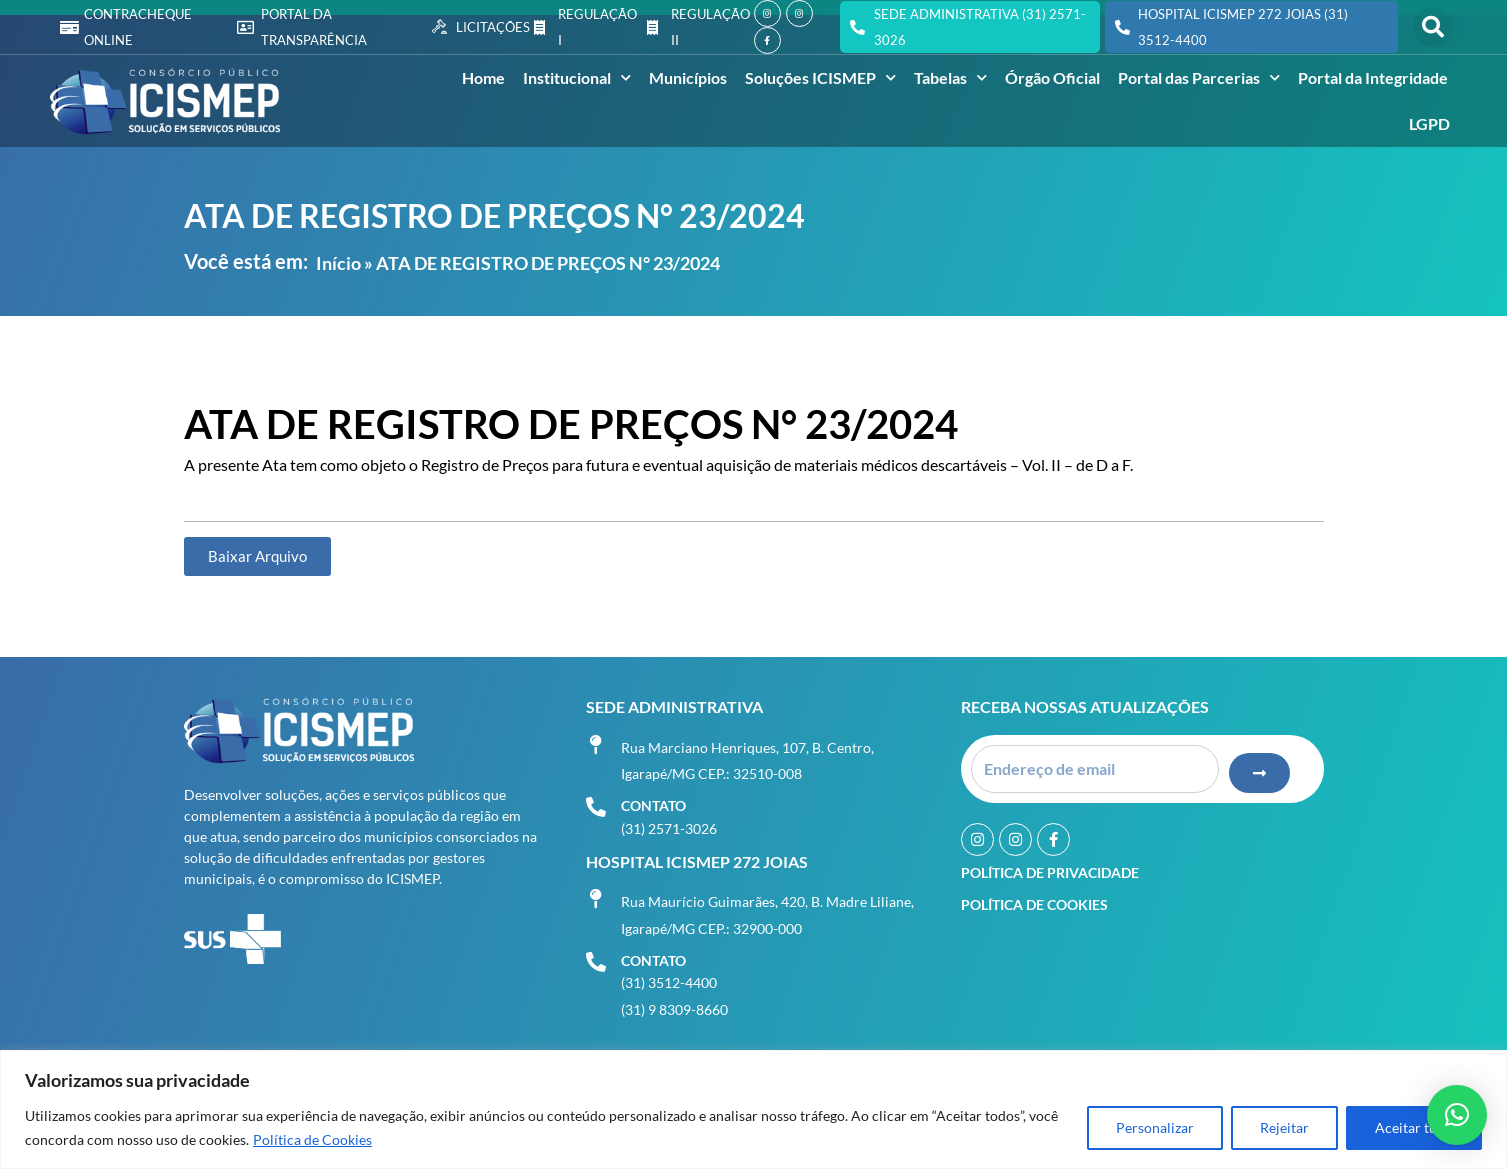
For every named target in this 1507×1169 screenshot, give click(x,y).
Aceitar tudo (1414, 1127)
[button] (1433, 27)
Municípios (688, 77)
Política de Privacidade (1050, 871)
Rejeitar (1284, 1127)
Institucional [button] (577, 77)
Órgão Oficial (1052, 77)
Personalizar (1155, 1127)
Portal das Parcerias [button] (1199, 77)
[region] (753, 1109)
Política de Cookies (312, 1139)
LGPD (1429, 123)
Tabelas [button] (950, 77)
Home (483, 77)
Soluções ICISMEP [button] (820, 77)
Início (338, 263)
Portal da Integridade (1373, 77)
